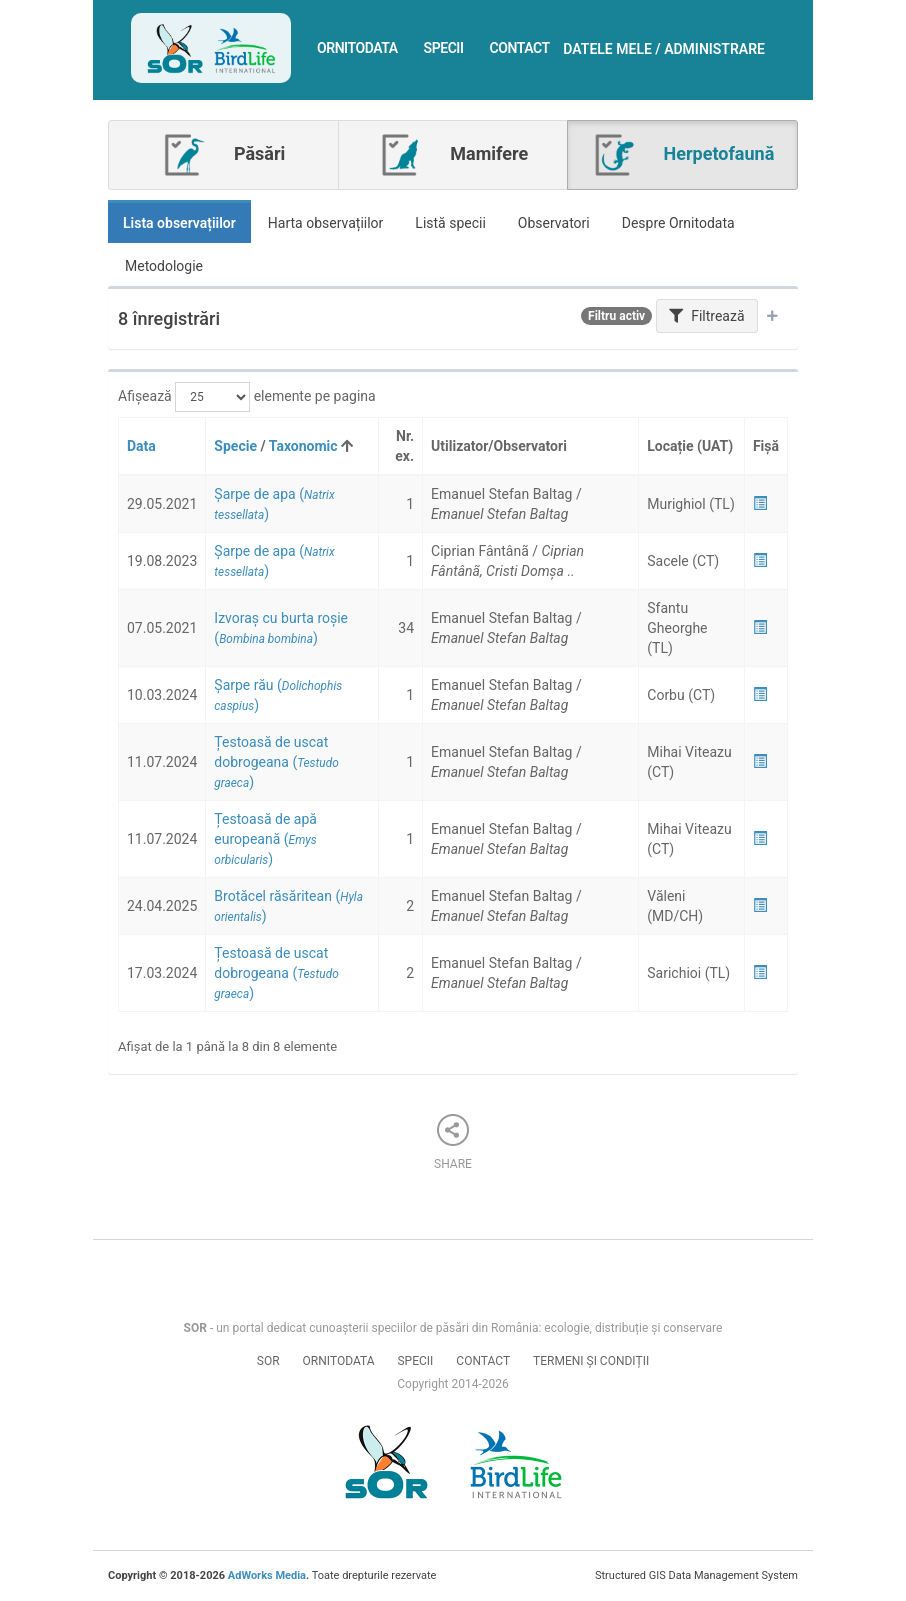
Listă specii (450, 223)
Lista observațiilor (179, 223)
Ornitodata (357, 48)
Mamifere (453, 155)
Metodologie (164, 266)
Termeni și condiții (591, 1361)
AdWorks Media (267, 1575)
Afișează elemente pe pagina (247, 397)
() (276, 762)
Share (453, 1142)
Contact (520, 48)
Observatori (554, 223)
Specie (235, 446)
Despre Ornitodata (678, 223)
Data (141, 446)
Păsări (223, 155)
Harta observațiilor (326, 223)
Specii (444, 48)
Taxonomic (303, 446)
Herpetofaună (682, 155)
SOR (268, 1361)
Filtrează (707, 316)
